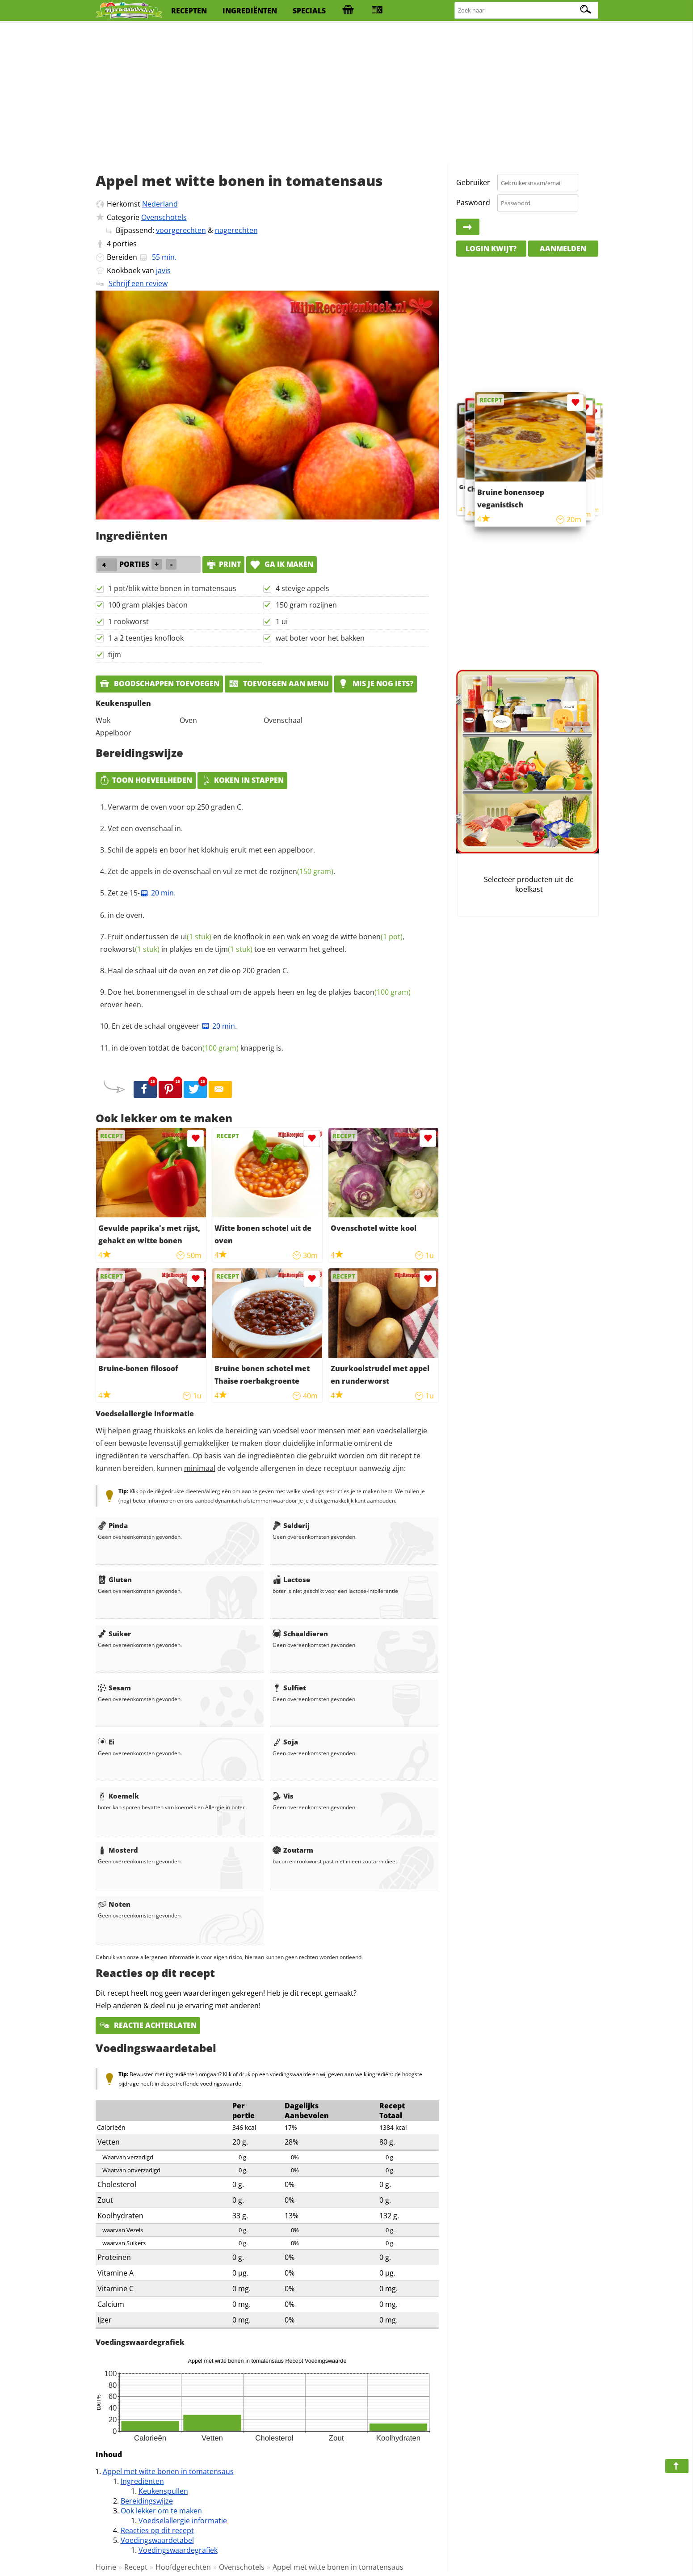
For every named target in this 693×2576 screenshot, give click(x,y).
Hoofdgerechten (183, 2567)
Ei (106, 1741)
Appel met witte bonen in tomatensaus (168, 2471)
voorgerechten (181, 230)
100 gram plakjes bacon (148, 605)
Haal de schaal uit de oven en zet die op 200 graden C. (198, 971)
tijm (114, 654)
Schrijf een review (138, 283)
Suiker (114, 1633)
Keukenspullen (163, 2491)
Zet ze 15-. (142, 893)
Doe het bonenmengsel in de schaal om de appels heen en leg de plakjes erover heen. (255, 998)
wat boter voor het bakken (320, 638)
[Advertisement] (347, 93)
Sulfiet (289, 1687)
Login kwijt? (491, 248)
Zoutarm (293, 1849)
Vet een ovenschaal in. (145, 828)
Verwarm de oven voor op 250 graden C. (175, 807)
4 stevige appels (302, 588)
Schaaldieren (300, 1633)
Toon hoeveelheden (145, 780)
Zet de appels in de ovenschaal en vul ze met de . (221, 871)
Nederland (160, 204)
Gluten (115, 1579)
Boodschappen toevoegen (159, 683)
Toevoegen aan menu (278, 683)
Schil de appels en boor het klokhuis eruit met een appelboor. (211, 850)
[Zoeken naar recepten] (526, 10)
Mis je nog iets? (375, 683)
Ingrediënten (142, 2481)
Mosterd (118, 1849)
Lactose (291, 1579)
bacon (382, 992)
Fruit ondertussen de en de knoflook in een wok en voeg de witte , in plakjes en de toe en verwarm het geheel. (252, 943)
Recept (135, 2567)
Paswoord (473, 202)
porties (125, 244)
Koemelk (118, 1795)
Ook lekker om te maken (161, 2511)
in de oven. (126, 915)
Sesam (114, 1687)
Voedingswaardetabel (157, 2540)
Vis (283, 1795)
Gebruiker (473, 182)
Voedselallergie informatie (183, 2520)
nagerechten (236, 230)
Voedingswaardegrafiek (178, 2550)
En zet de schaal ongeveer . (174, 1026)
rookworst (130, 949)
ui (196, 937)
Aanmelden (563, 248)
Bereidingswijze (147, 2501)
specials (309, 11)
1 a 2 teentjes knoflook (146, 638)
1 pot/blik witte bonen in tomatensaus (172, 588)
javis (163, 270)
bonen (381, 937)
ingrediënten (250, 11)
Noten (114, 1904)
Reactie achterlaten (148, 2025)
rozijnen (301, 871)
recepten (189, 11)
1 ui (282, 621)
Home (106, 2567)
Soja (285, 1741)
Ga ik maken (281, 564)
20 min (157, 893)
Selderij (291, 1525)
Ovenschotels (164, 217)
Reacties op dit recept (157, 2530)
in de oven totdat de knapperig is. (197, 1048)
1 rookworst (128, 621)
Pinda (113, 1525)
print (223, 564)
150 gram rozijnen (306, 605)
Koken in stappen (242, 780)
